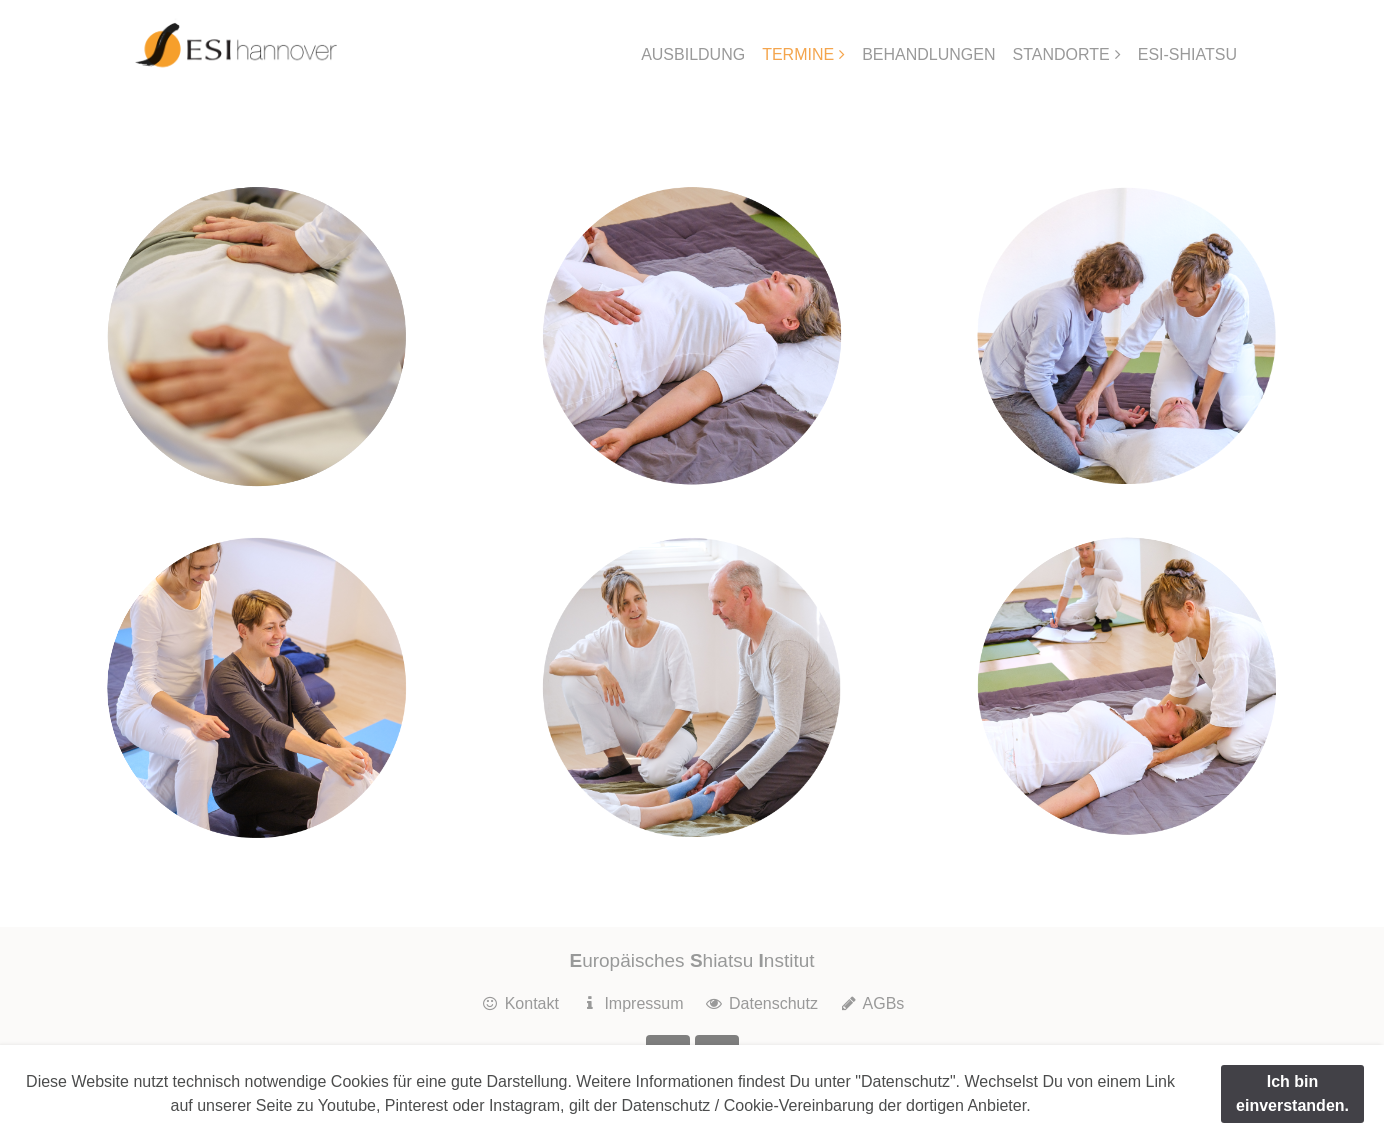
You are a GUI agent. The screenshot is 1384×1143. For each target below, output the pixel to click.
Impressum (631, 1003)
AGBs (871, 1003)
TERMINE (798, 54)
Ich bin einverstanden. (1292, 1093)
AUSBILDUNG (693, 54)
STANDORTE (1061, 54)
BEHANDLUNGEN (928, 54)
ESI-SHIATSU (1187, 54)
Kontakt (519, 1003)
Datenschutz (761, 1003)
